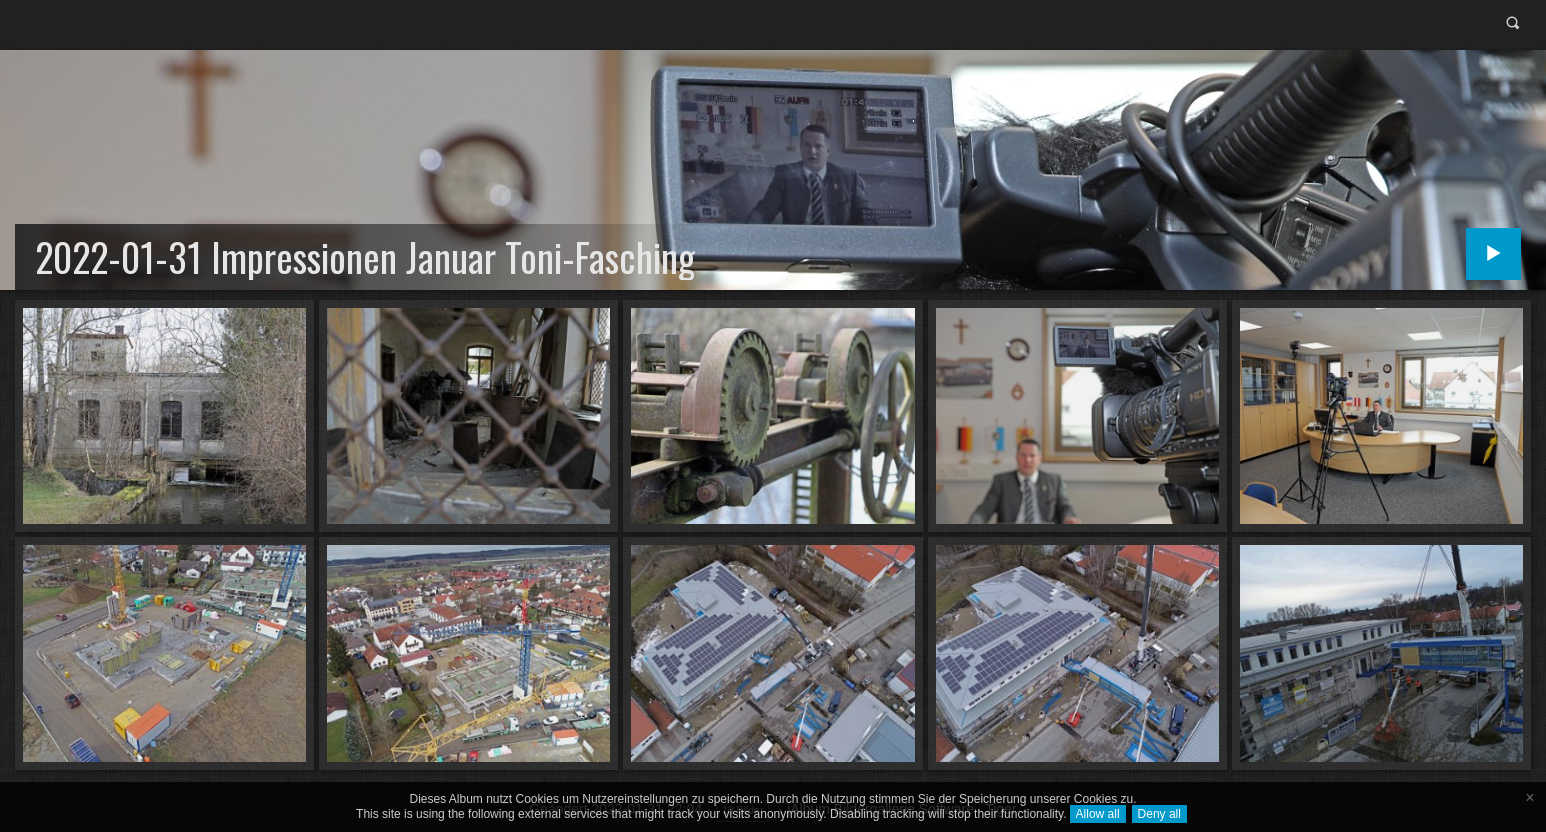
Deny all (1159, 814)
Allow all (1098, 814)
